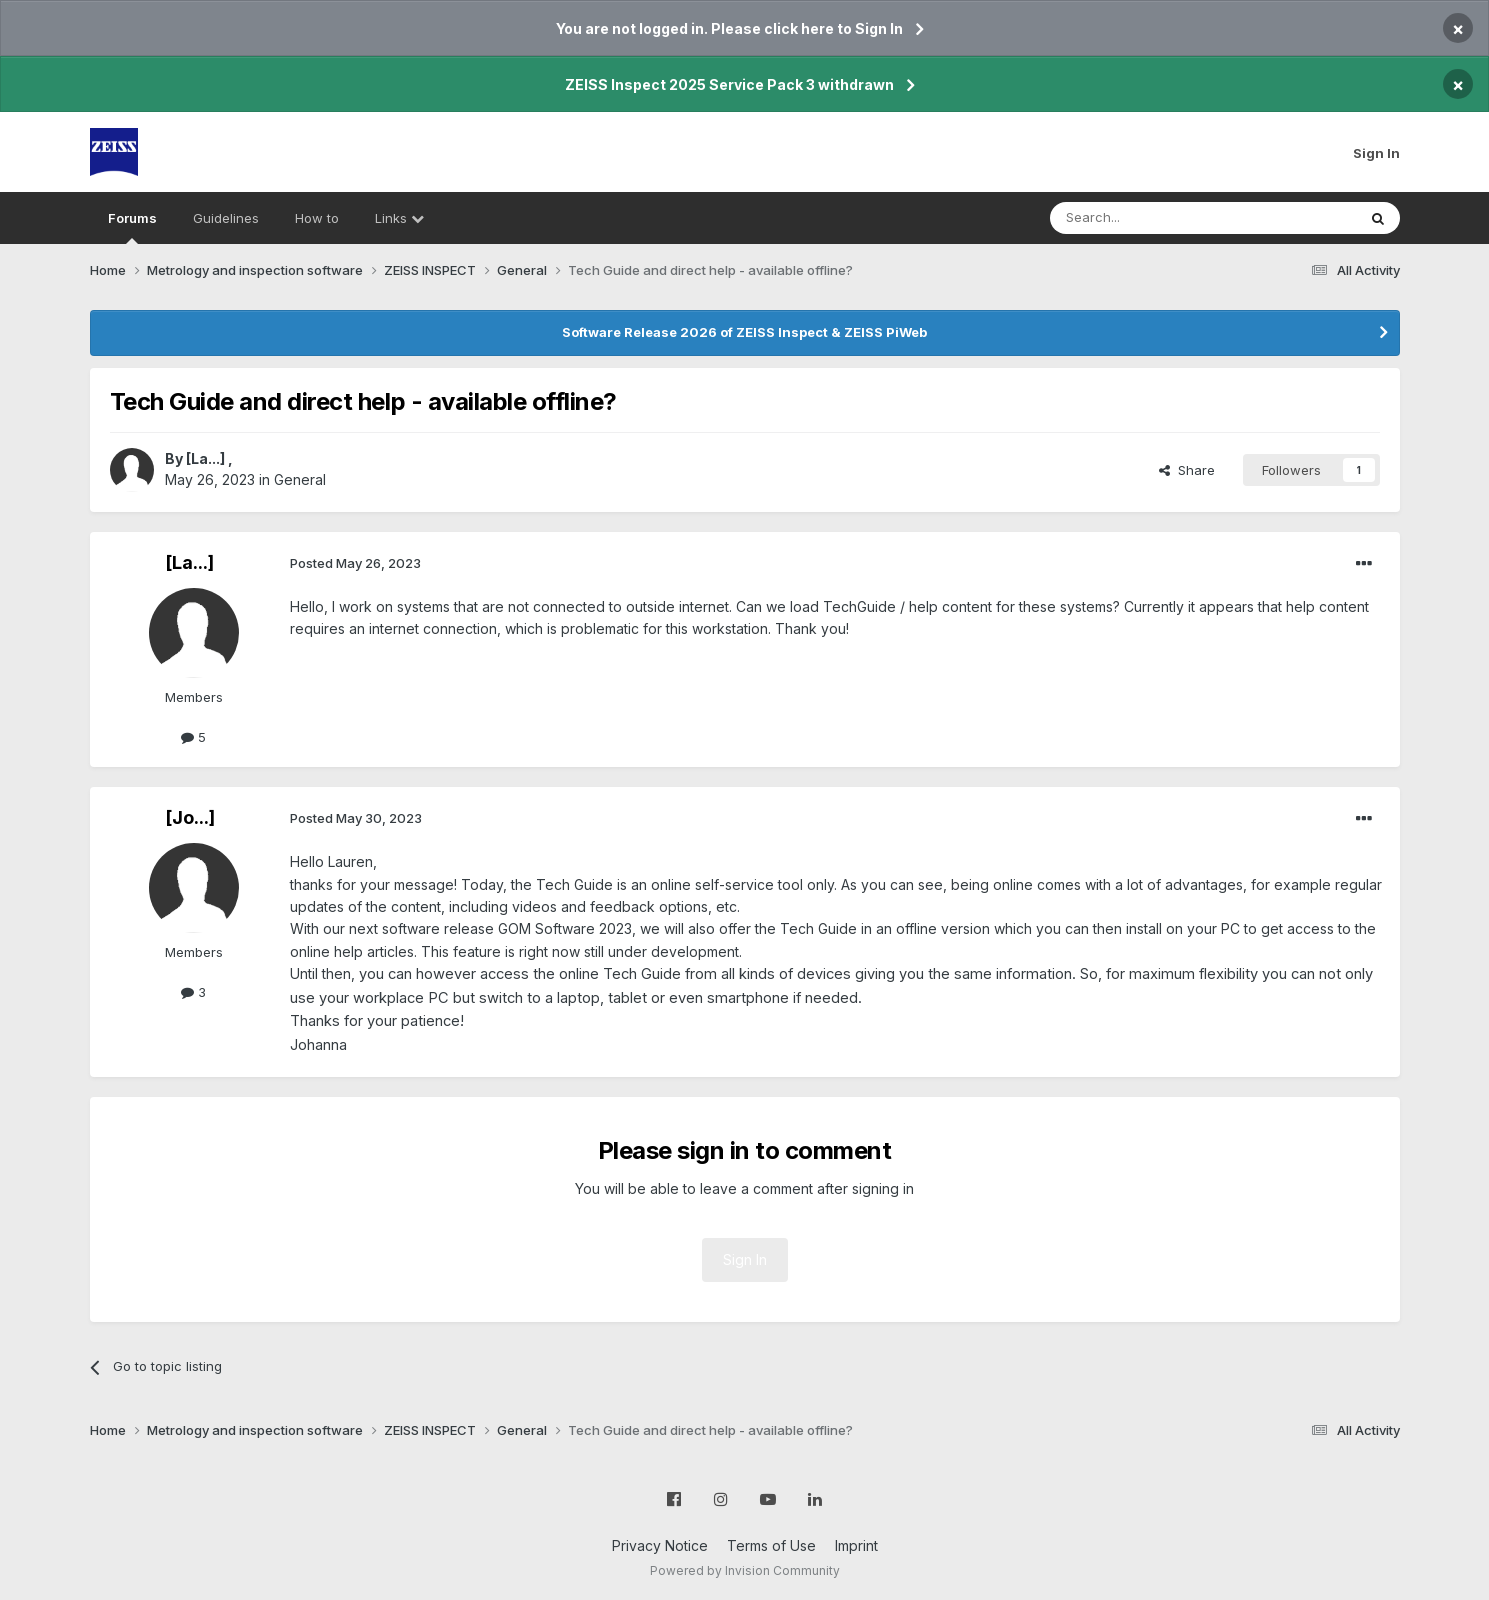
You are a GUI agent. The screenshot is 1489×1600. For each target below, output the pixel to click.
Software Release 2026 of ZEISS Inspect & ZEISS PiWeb (744, 332)
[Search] (1152, 218)
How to (317, 218)
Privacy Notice (660, 1545)
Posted (355, 563)
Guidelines (226, 218)
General (300, 479)
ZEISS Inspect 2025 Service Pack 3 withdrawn (729, 84)
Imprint (856, 1545)
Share (1187, 470)
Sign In (1376, 153)
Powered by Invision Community (745, 1570)
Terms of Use (771, 1545)
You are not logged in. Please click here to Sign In (729, 28)
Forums (132, 227)
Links (399, 218)
